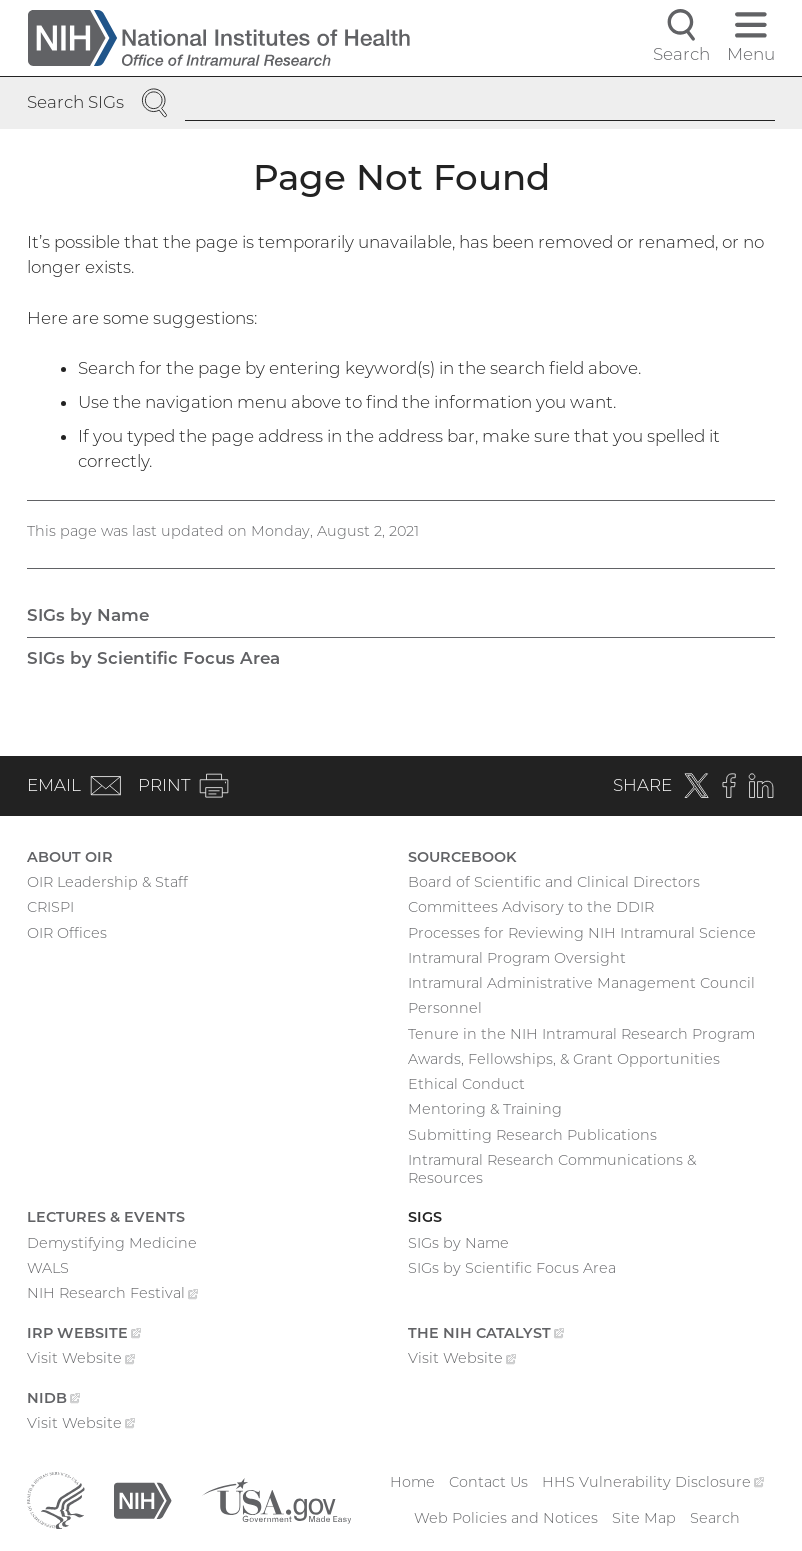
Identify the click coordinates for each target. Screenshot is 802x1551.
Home (412, 1482)
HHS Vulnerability (653, 1482)
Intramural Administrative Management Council (581, 983)
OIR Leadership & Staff (107, 882)
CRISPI (50, 907)
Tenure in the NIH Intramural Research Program (581, 1034)
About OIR (70, 857)
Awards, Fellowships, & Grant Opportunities (564, 1059)
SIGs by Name (88, 615)
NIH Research (112, 1295)
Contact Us (488, 1482)
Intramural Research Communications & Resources (552, 1169)
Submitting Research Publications (532, 1135)
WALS (48, 1268)
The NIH (486, 1335)
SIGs (425, 1217)
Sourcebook (462, 857)
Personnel (445, 1008)
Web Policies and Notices (506, 1518)
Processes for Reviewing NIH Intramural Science (582, 933)
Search (715, 1518)
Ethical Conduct (466, 1084)
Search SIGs (75, 102)
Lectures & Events (106, 1217)
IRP (84, 1335)
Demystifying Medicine (112, 1243)
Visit (81, 1360)
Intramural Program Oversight (517, 958)
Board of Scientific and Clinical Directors (554, 882)
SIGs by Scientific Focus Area (153, 658)
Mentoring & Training (485, 1109)
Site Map (644, 1518)
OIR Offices (67, 933)
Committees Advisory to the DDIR (531, 907)
